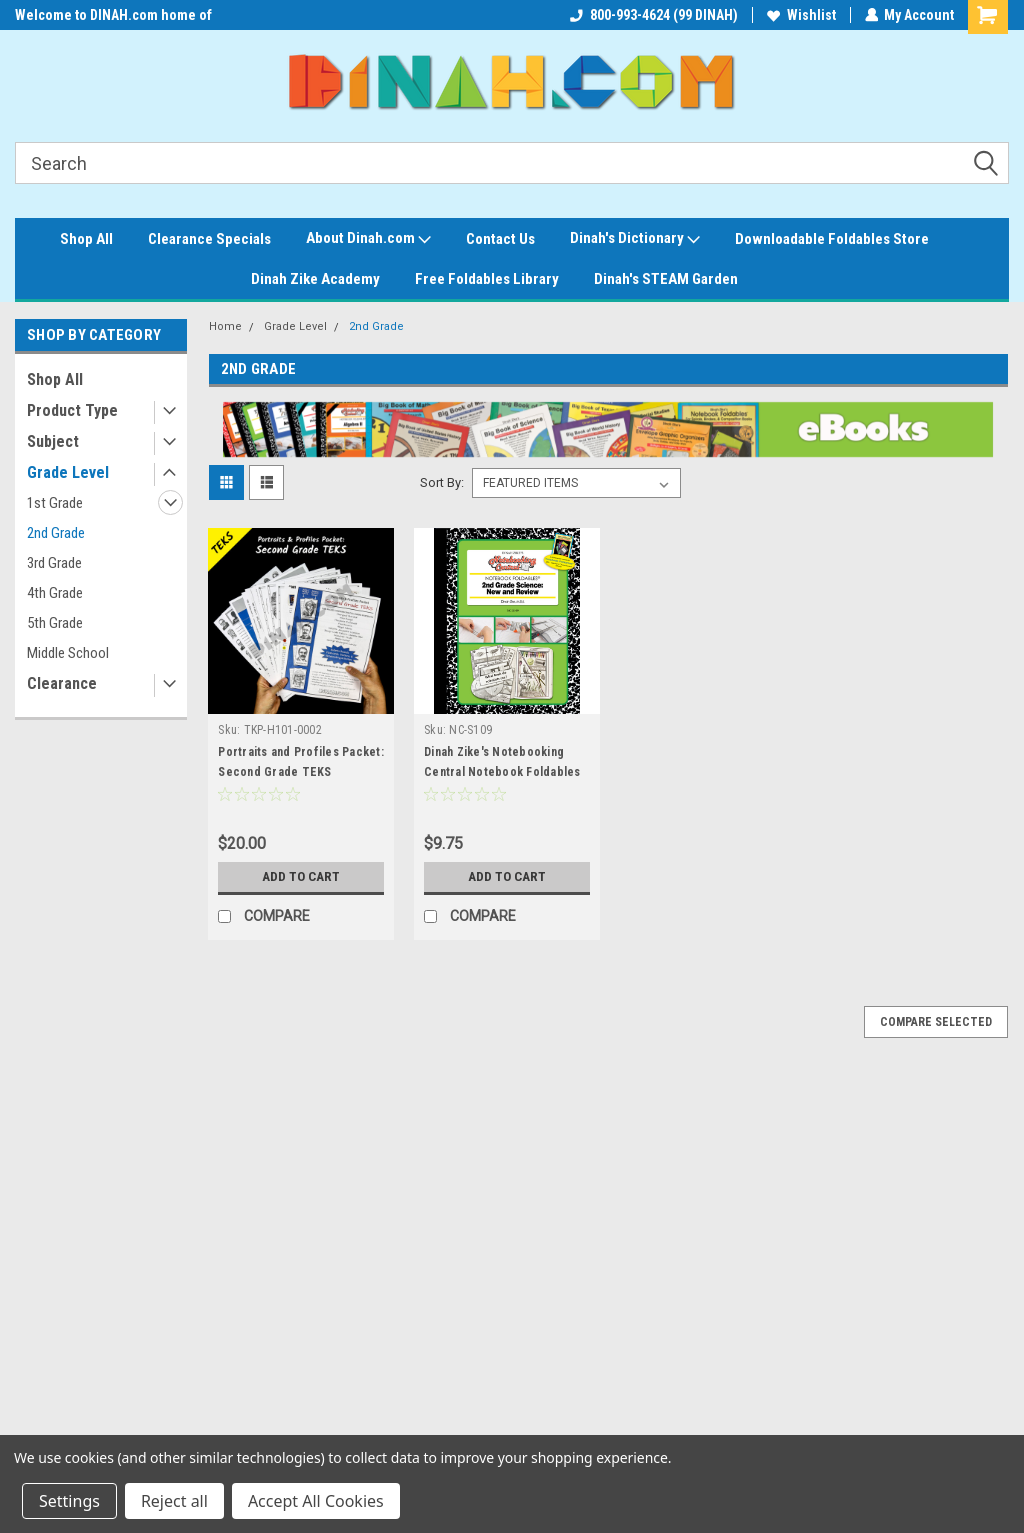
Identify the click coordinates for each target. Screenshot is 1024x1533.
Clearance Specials (209, 239)
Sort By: (442, 482)
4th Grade (55, 593)
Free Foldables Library (487, 279)
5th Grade (55, 623)
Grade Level (68, 472)
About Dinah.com (368, 239)
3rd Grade (54, 563)
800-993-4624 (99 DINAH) (653, 15)
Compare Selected (936, 1022)
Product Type (72, 410)
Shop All (86, 239)
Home (225, 326)
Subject (53, 441)
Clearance (62, 683)
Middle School (68, 653)
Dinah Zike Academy (315, 279)
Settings (69, 1501)
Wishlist (800, 15)
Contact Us (500, 239)
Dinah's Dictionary (635, 239)
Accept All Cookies (316, 1501)
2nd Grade (56, 533)
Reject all (174, 1501)
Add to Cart (301, 877)
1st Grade (55, 503)
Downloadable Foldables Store (832, 239)
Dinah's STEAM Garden (666, 279)
